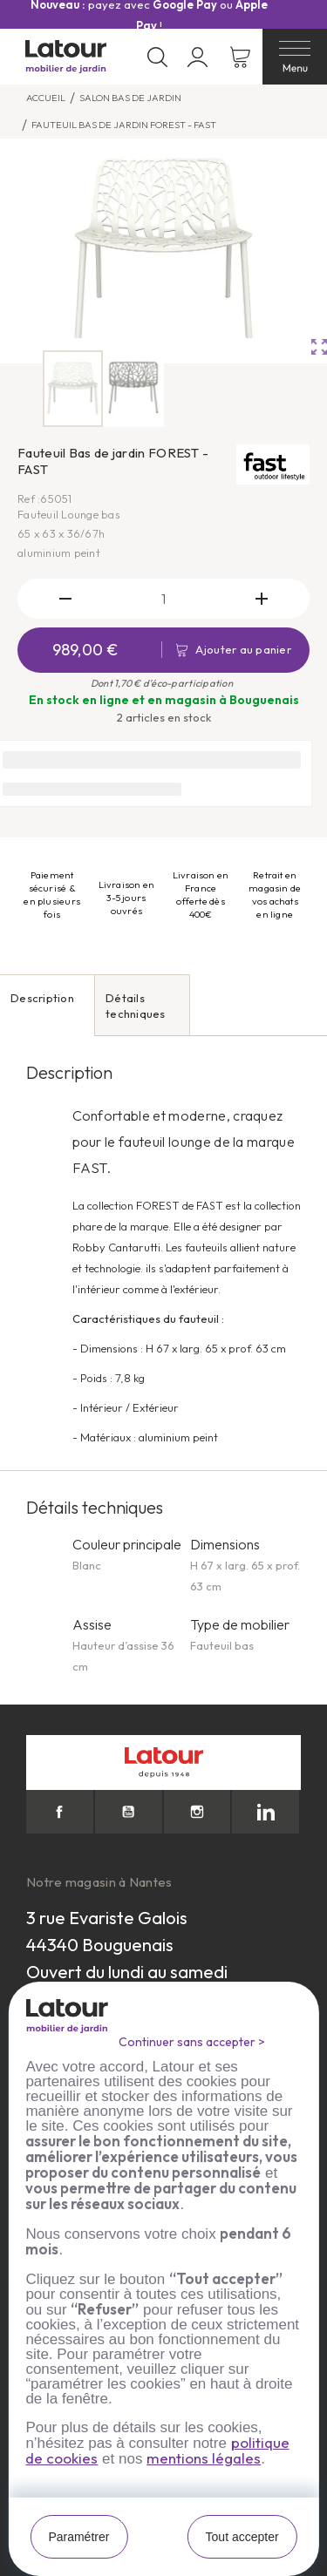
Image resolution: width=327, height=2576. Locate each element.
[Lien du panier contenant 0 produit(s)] (240, 57)
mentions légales (203, 2458)
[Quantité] (163, 598)
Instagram (197, 1812)
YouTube (128, 1812)
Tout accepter (242, 2537)
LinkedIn (265, 1812)
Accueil (45, 98)
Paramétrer (78, 2537)
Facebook (59, 1812)
